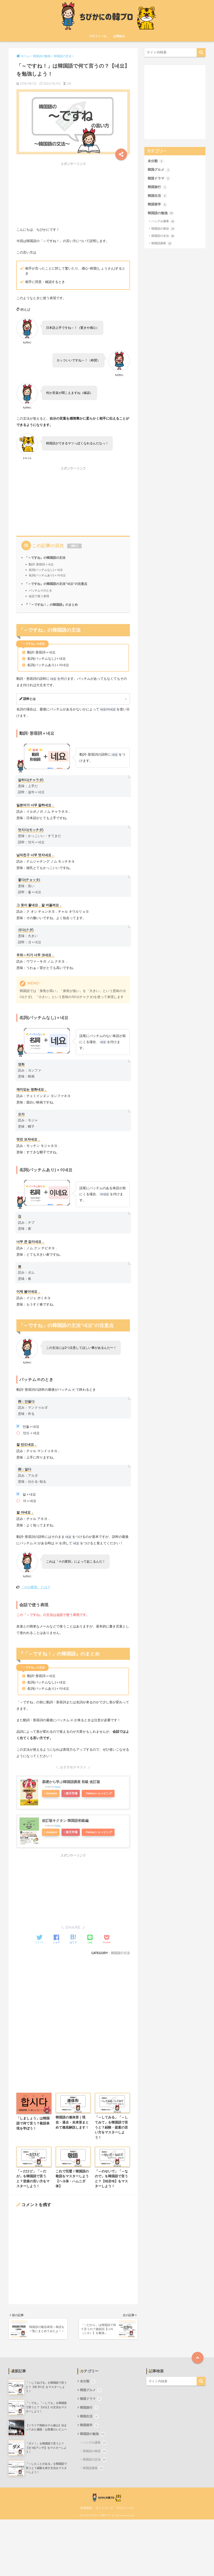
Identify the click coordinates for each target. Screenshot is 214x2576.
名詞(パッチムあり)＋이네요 (47, 575)
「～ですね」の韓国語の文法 (45, 557)
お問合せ (119, 36)
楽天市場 (72, 1793)
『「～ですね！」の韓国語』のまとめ (51, 604)
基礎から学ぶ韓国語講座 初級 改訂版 (71, 1782)
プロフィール (98, 36)
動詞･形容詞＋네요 (41, 564)
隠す (74, 545)
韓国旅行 (157, 187)
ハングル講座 (163, 221)
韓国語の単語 (163, 229)
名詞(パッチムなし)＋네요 (46, 569)
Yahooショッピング (100, 1793)
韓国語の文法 (120, 1953)
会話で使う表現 (39, 596)
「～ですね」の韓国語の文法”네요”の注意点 (56, 583)
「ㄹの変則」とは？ (36, 1587)
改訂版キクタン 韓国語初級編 (65, 1821)
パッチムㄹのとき (40, 590)
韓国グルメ (159, 170)
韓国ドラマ (159, 178)
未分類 (156, 161)
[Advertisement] (73, 195)
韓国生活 (157, 196)
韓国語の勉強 (161, 213)
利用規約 (86, 2508)
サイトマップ (104, 2508)
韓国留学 (157, 204)
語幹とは (27, 698)
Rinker (58, 1787)
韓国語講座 (161, 243)
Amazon (52, 1793)
